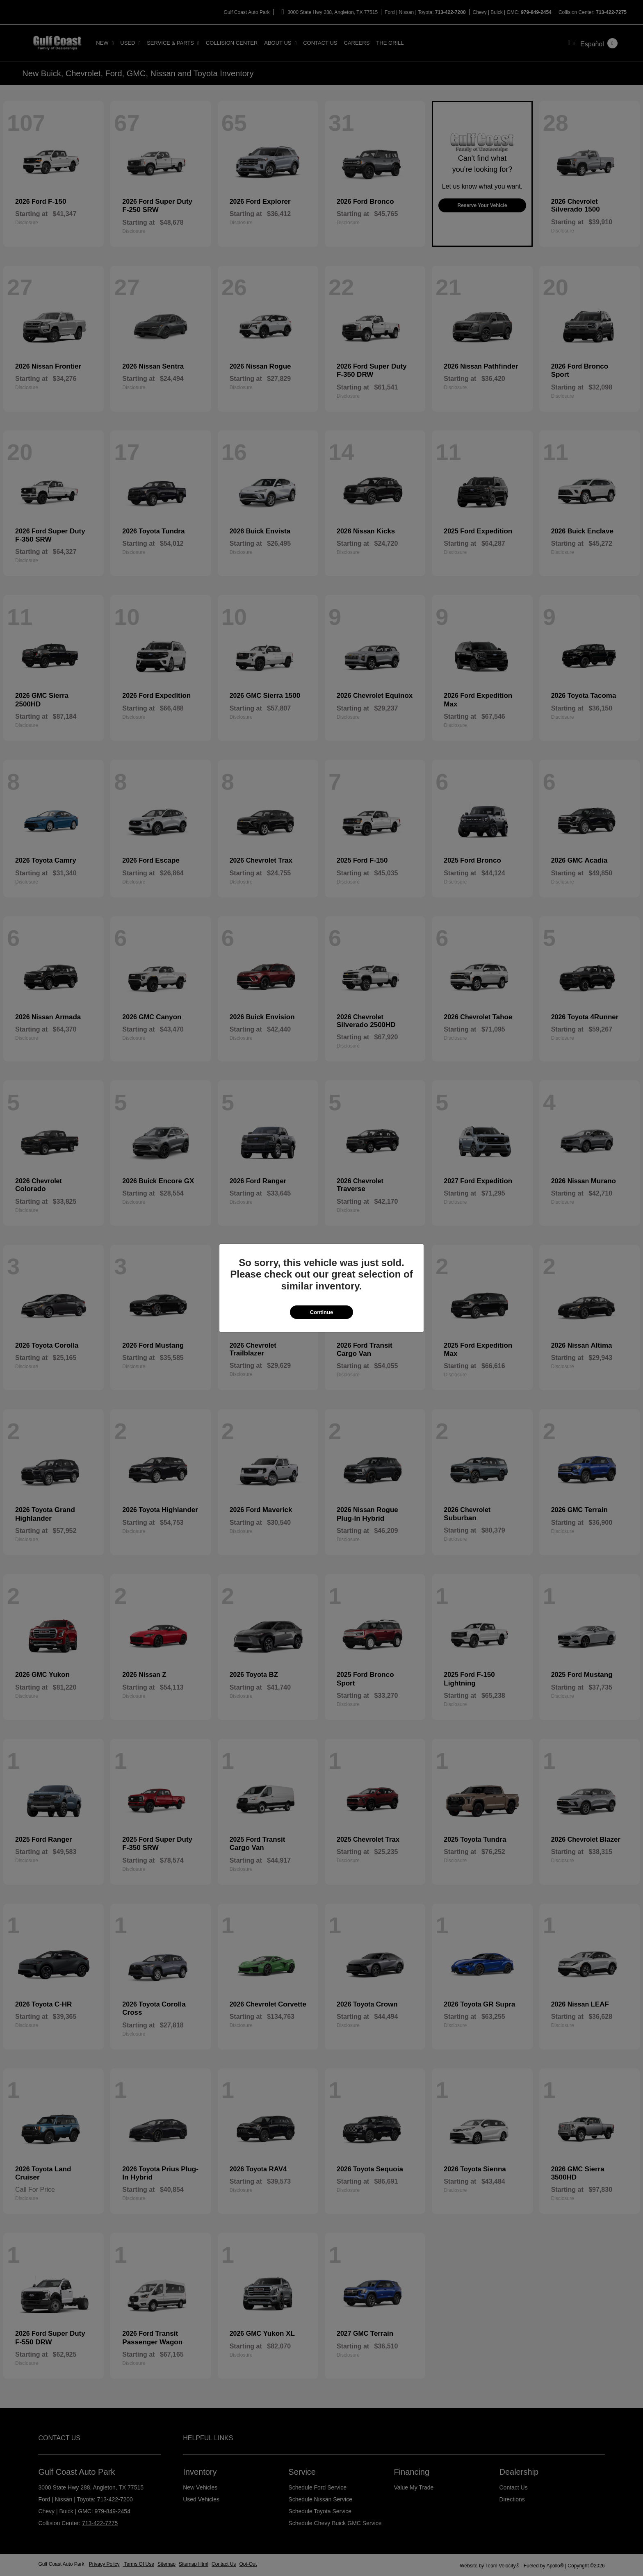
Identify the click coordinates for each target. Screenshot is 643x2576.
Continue (321, 1312)
